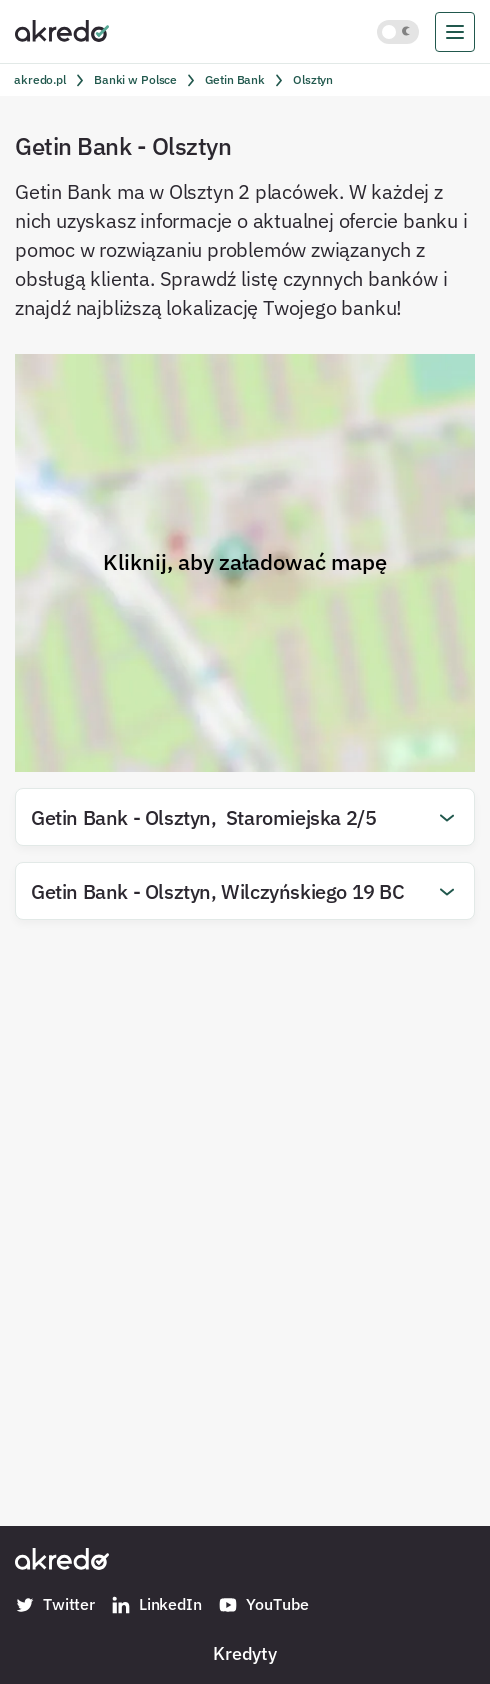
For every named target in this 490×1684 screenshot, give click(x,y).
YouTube (263, 1605)
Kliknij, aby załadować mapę (245, 562)
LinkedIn (156, 1605)
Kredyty (245, 1653)
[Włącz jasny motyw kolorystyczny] (398, 32)
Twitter (55, 1605)
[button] (245, 817)
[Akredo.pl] (62, 30)
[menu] (455, 32)
